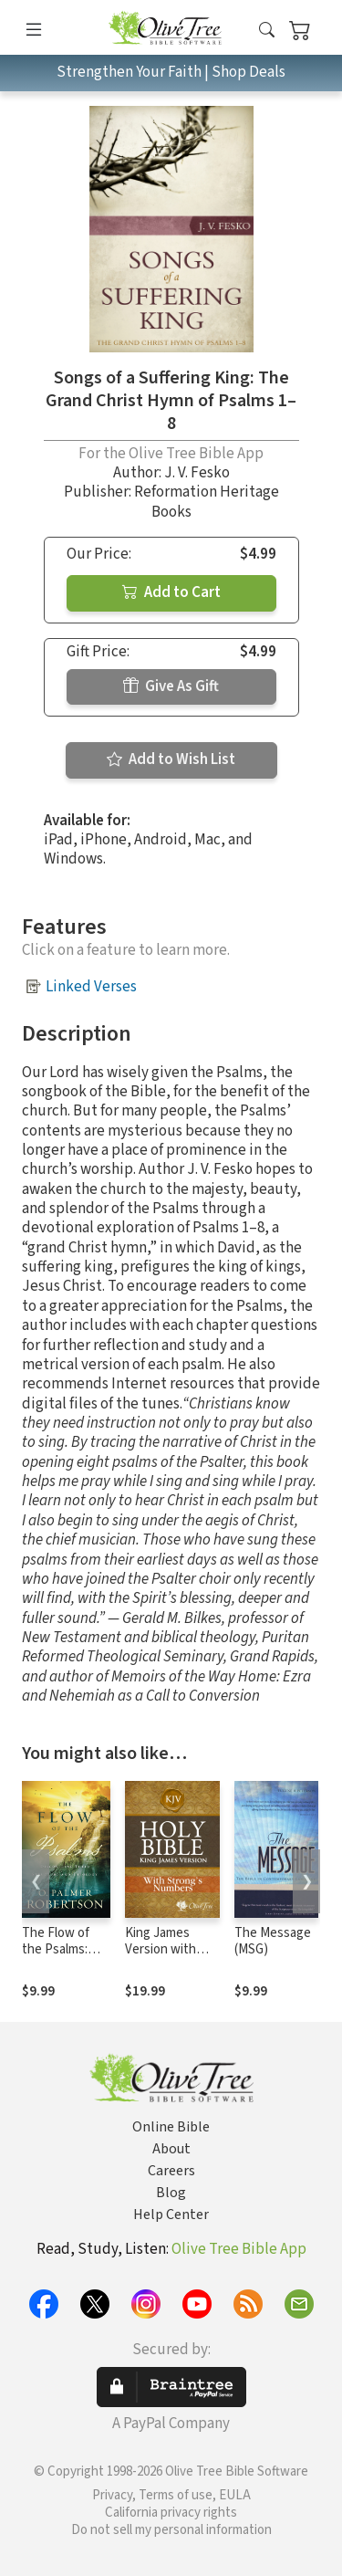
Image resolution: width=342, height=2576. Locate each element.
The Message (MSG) (272, 1941)
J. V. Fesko (197, 473)
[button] (267, 30)
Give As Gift (171, 686)
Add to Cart (171, 592)
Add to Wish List (171, 759)
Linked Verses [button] (91, 987)
